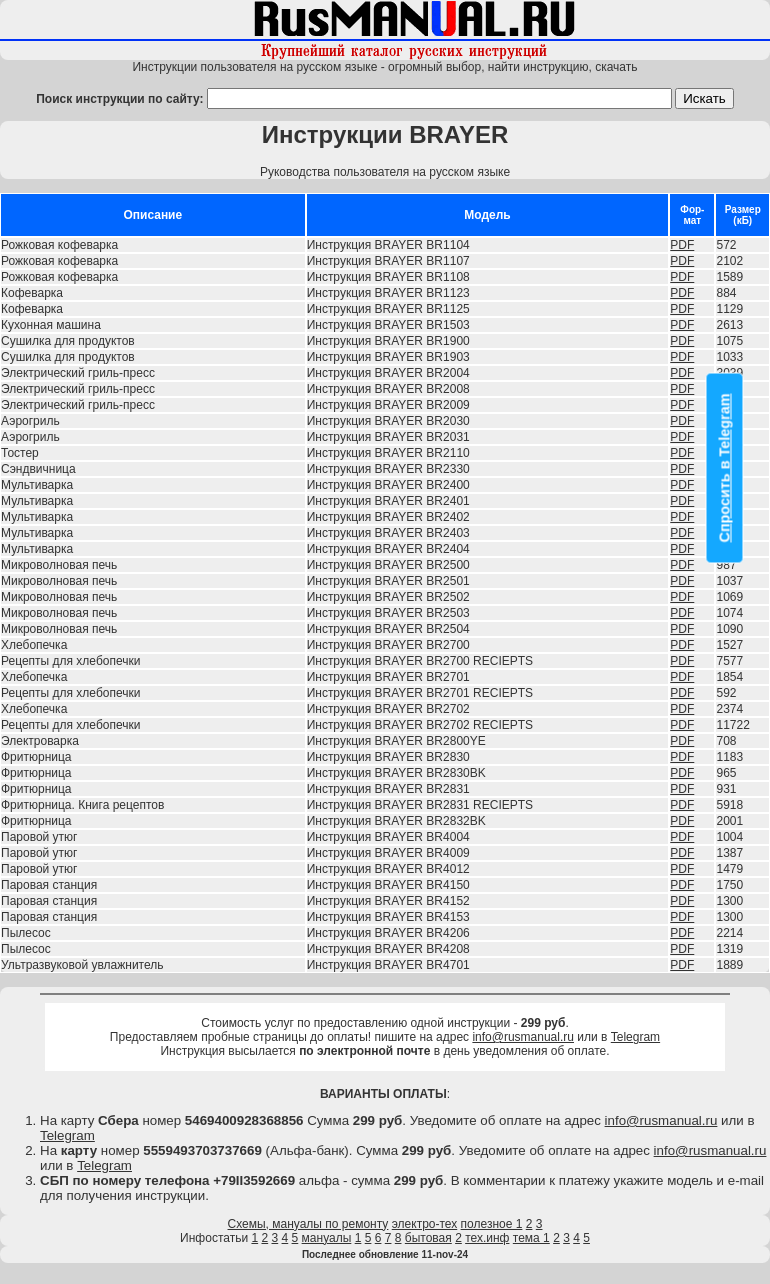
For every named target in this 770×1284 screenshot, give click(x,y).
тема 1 (531, 1238)
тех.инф (487, 1238)
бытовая (428, 1238)
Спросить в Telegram (725, 468)
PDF (682, 245)
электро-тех (425, 1224)
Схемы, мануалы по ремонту (308, 1224)
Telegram (635, 1037)
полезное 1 (492, 1224)
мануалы (327, 1238)
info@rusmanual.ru (523, 1037)
